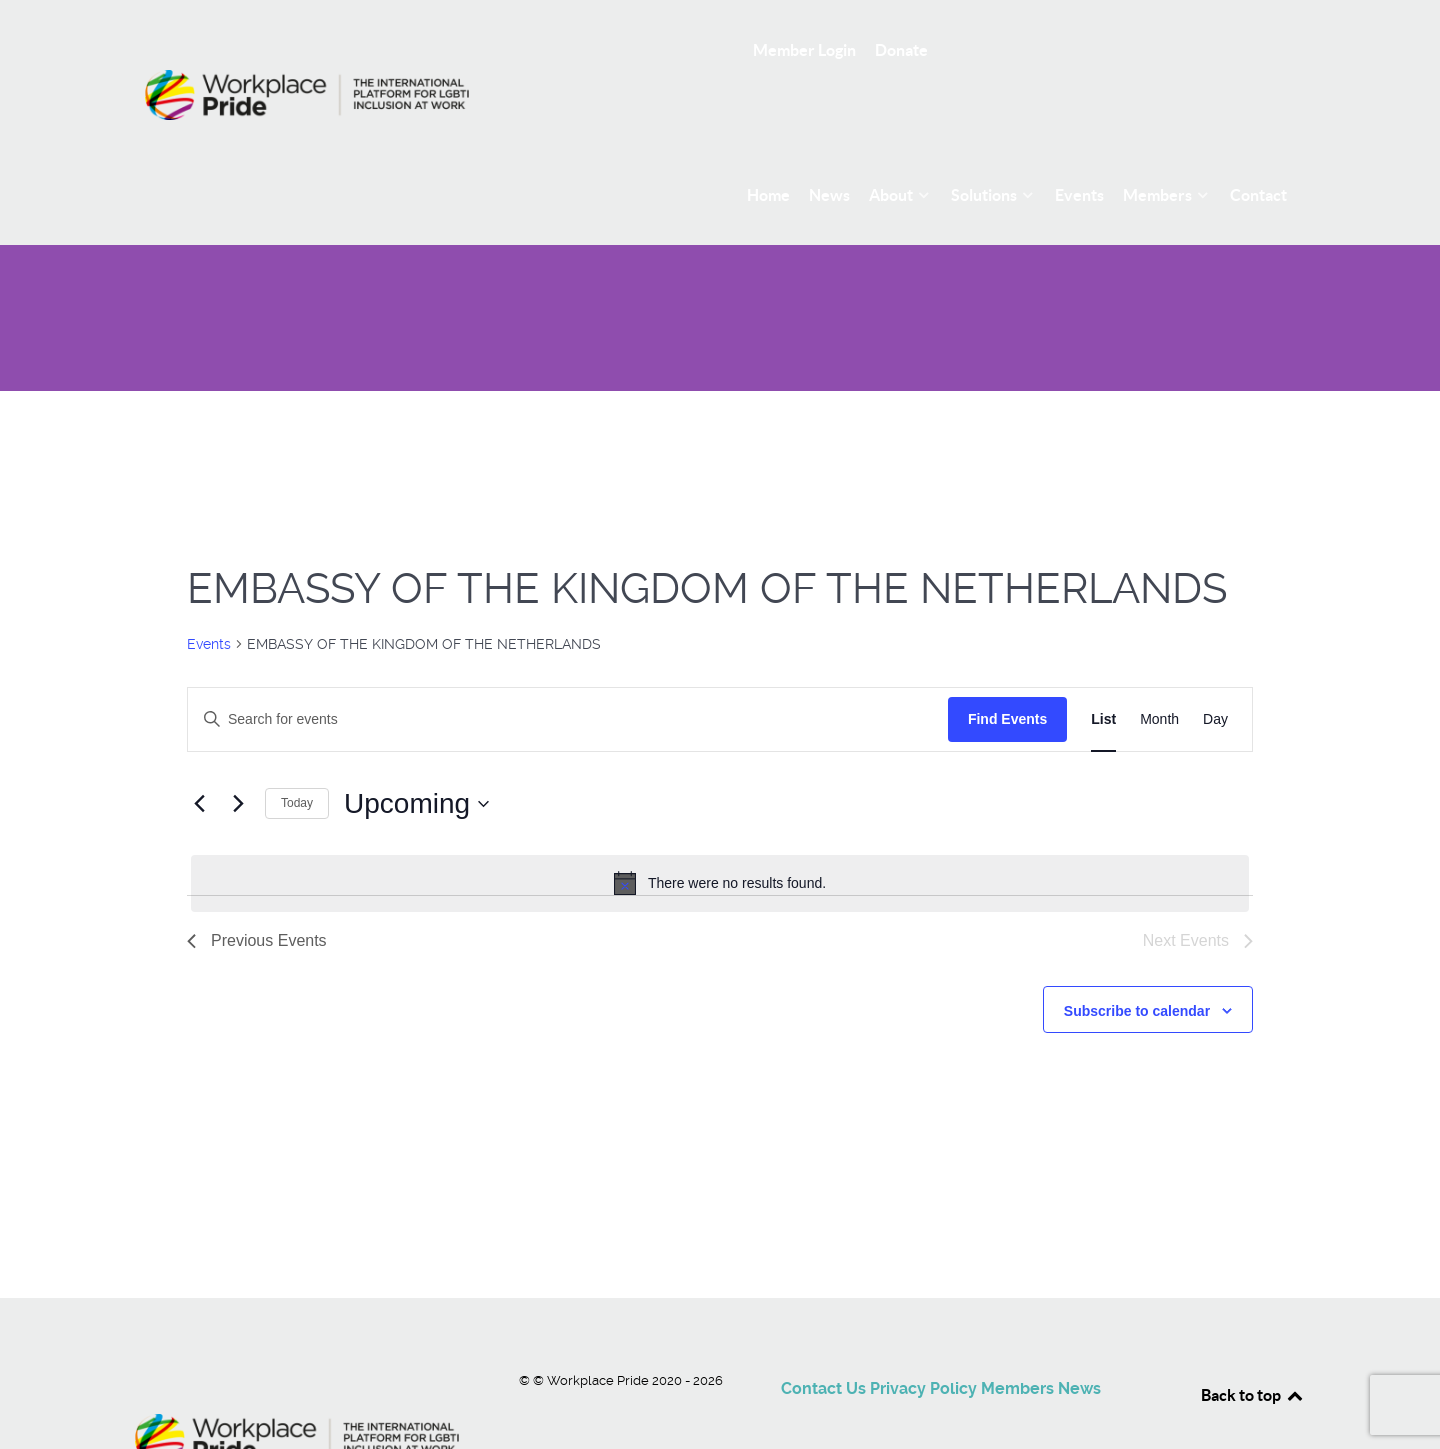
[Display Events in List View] (1103, 674)
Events (209, 599)
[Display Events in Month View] (1159, 674)
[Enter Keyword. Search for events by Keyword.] (568, 674)
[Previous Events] (199, 759)
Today (297, 759)
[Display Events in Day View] (1215, 674)
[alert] (720, 839)
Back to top (1253, 1350)
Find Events (1007, 674)
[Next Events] (238, 759)
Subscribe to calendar (1137, 966)
